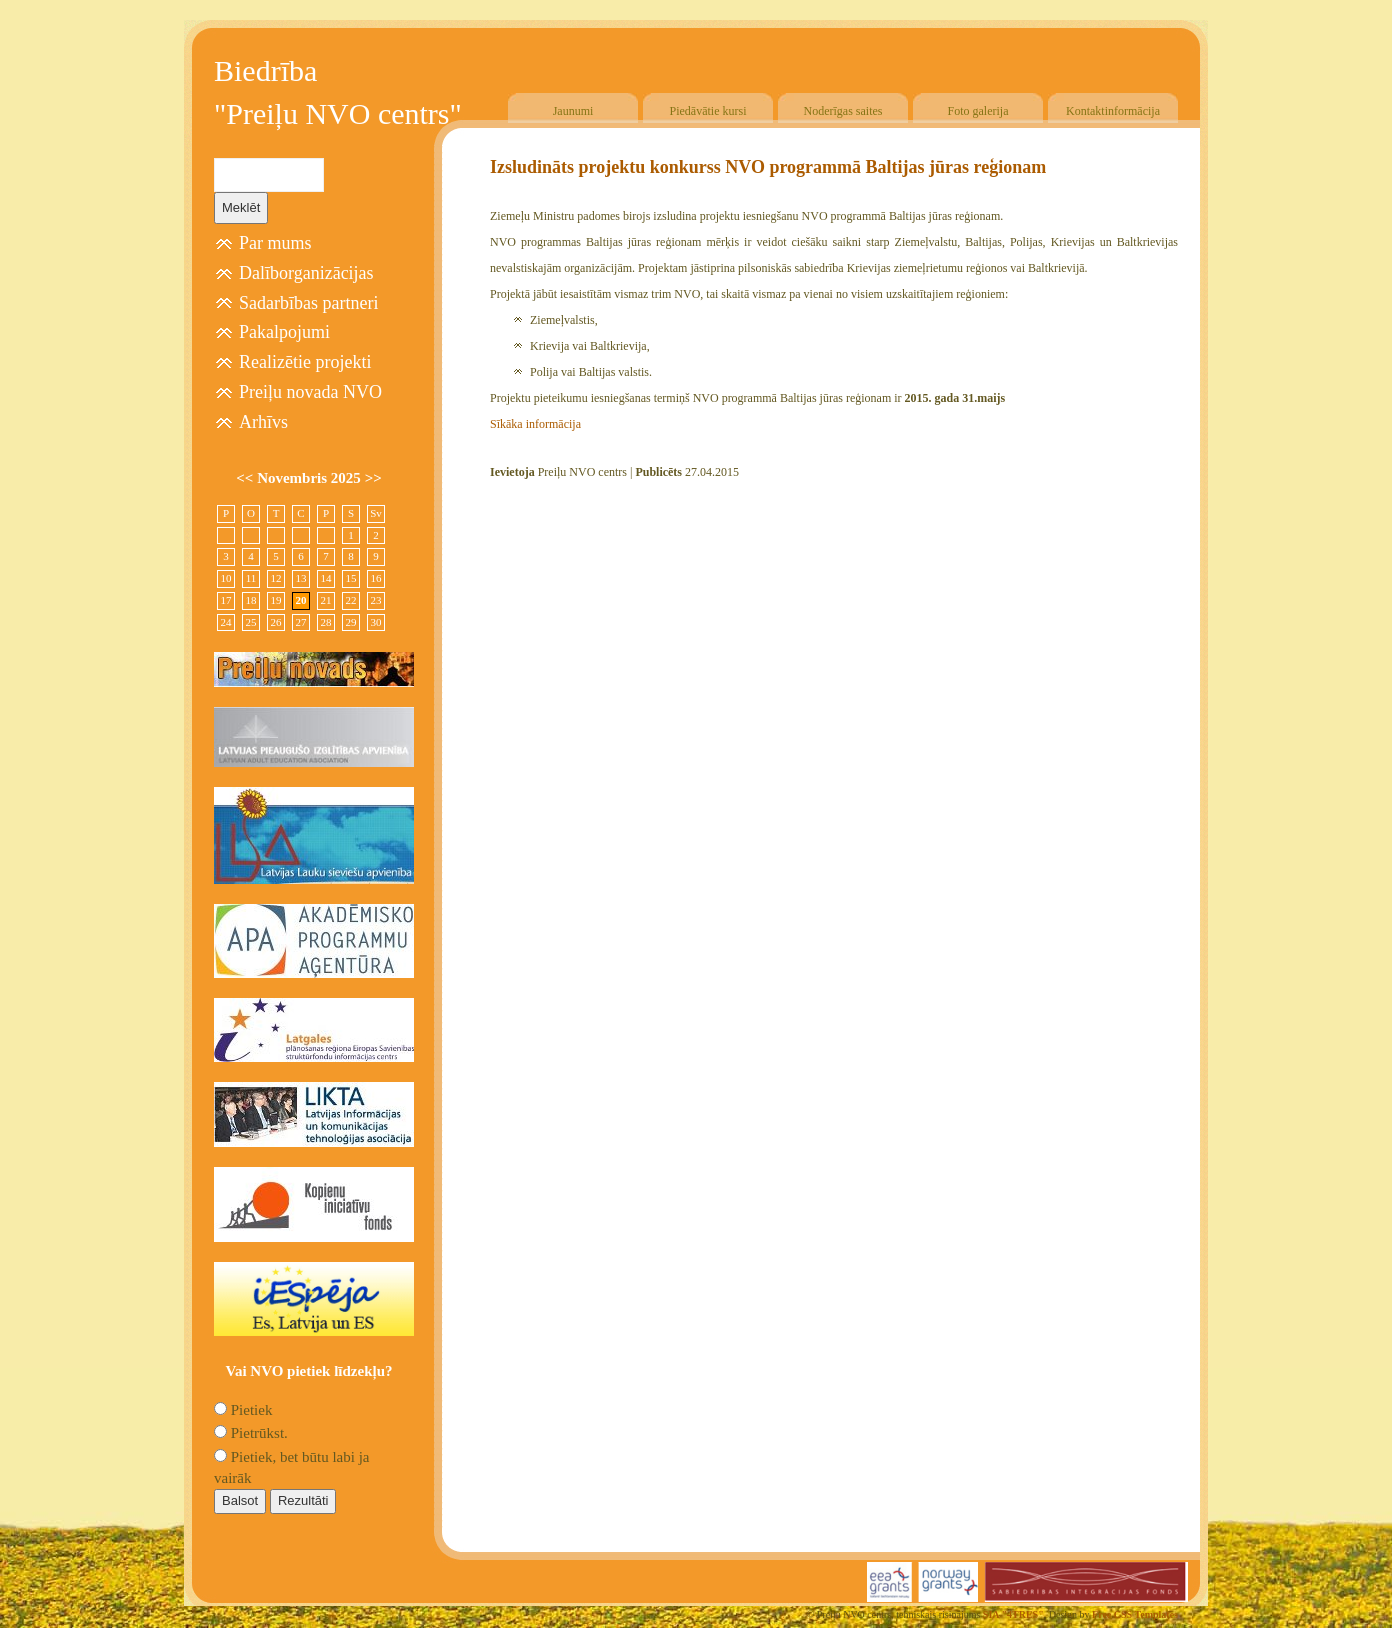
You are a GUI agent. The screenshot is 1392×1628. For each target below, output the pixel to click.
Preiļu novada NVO (310, 392)
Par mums (275, 243)
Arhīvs (263, 422)
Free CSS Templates (1135, 1614)
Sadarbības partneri (308, 303)
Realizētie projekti (305, 362)
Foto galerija (978, 111)
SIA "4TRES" (1013, 1614)
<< (246, 478)
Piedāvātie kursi (708, 111)
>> (373, 478)
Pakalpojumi (284, 332)
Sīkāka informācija (535, 424)
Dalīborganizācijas (306, 273)
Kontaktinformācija (1113, 111)
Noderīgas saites (843, 111)
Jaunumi (573, 111)
